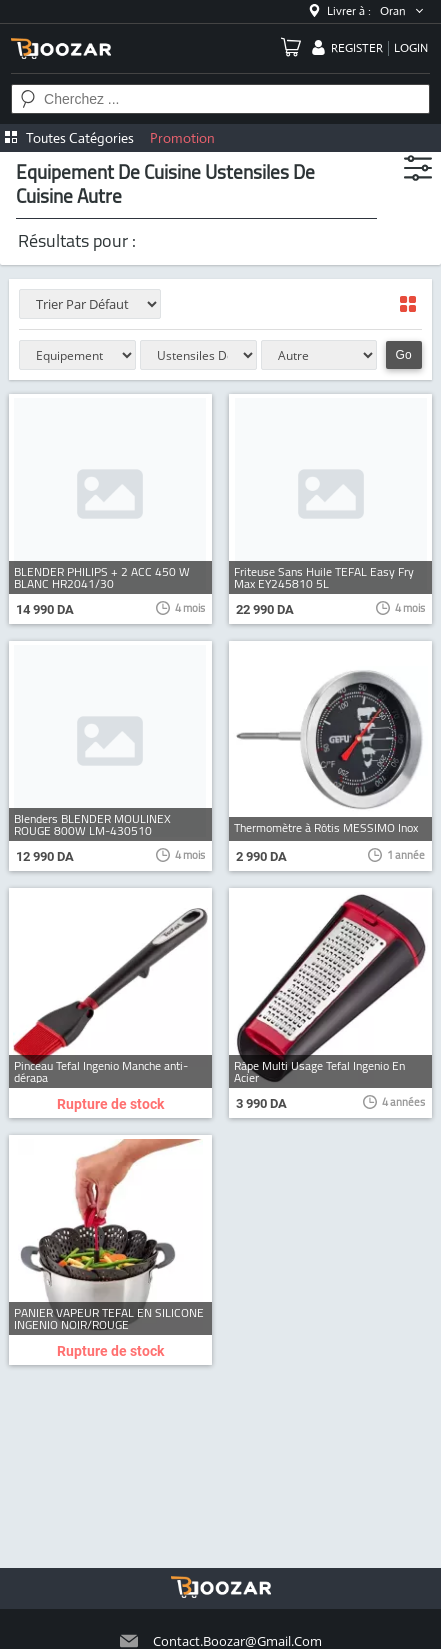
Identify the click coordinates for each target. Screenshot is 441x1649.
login (411, 48)
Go (404, 355)
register (357, 48)
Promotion (182, 138)
